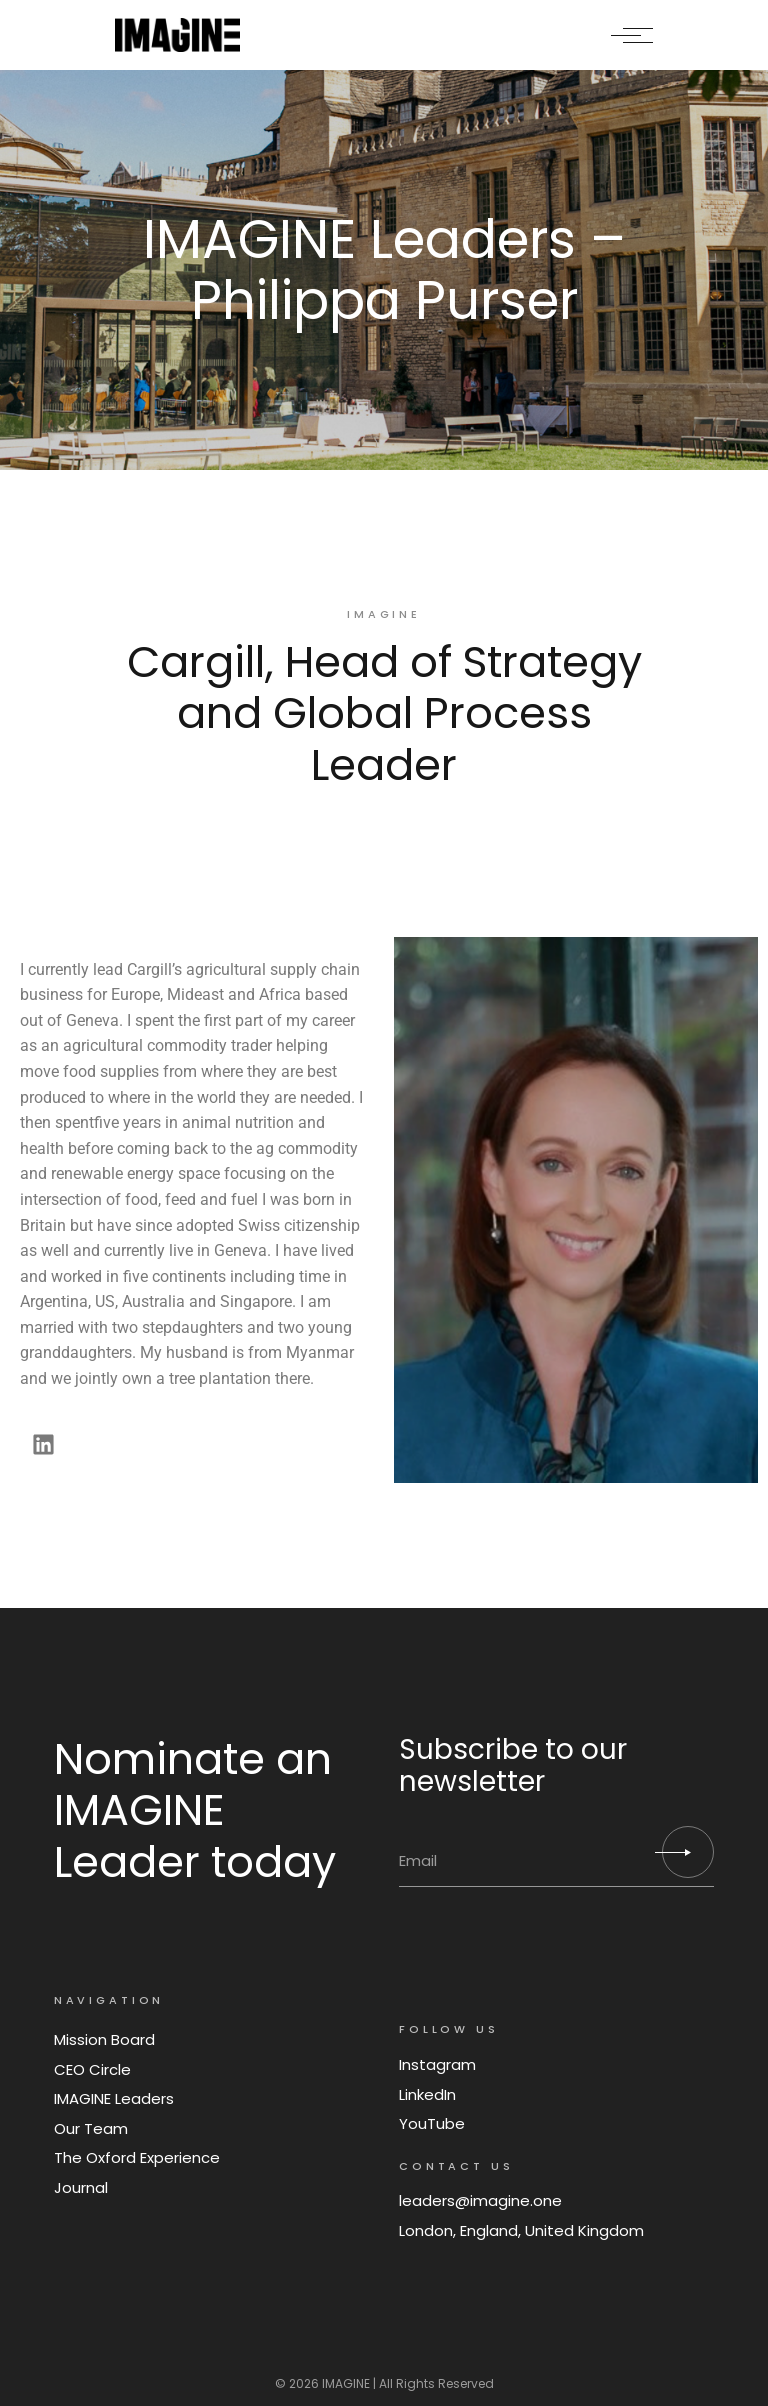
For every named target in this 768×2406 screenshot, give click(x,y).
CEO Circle (92, 2069)
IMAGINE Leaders (114, 2098)
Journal (81, 2187)
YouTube (432, 2123)
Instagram (437, 2064)
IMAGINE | (349, 2383)
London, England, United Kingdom (521, 2230)
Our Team (91, 2128)
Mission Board (104, 2039)
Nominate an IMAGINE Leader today (195, 1810)
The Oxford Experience (137, 2157)
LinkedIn (427, 2094)
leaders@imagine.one (480, 2200)
